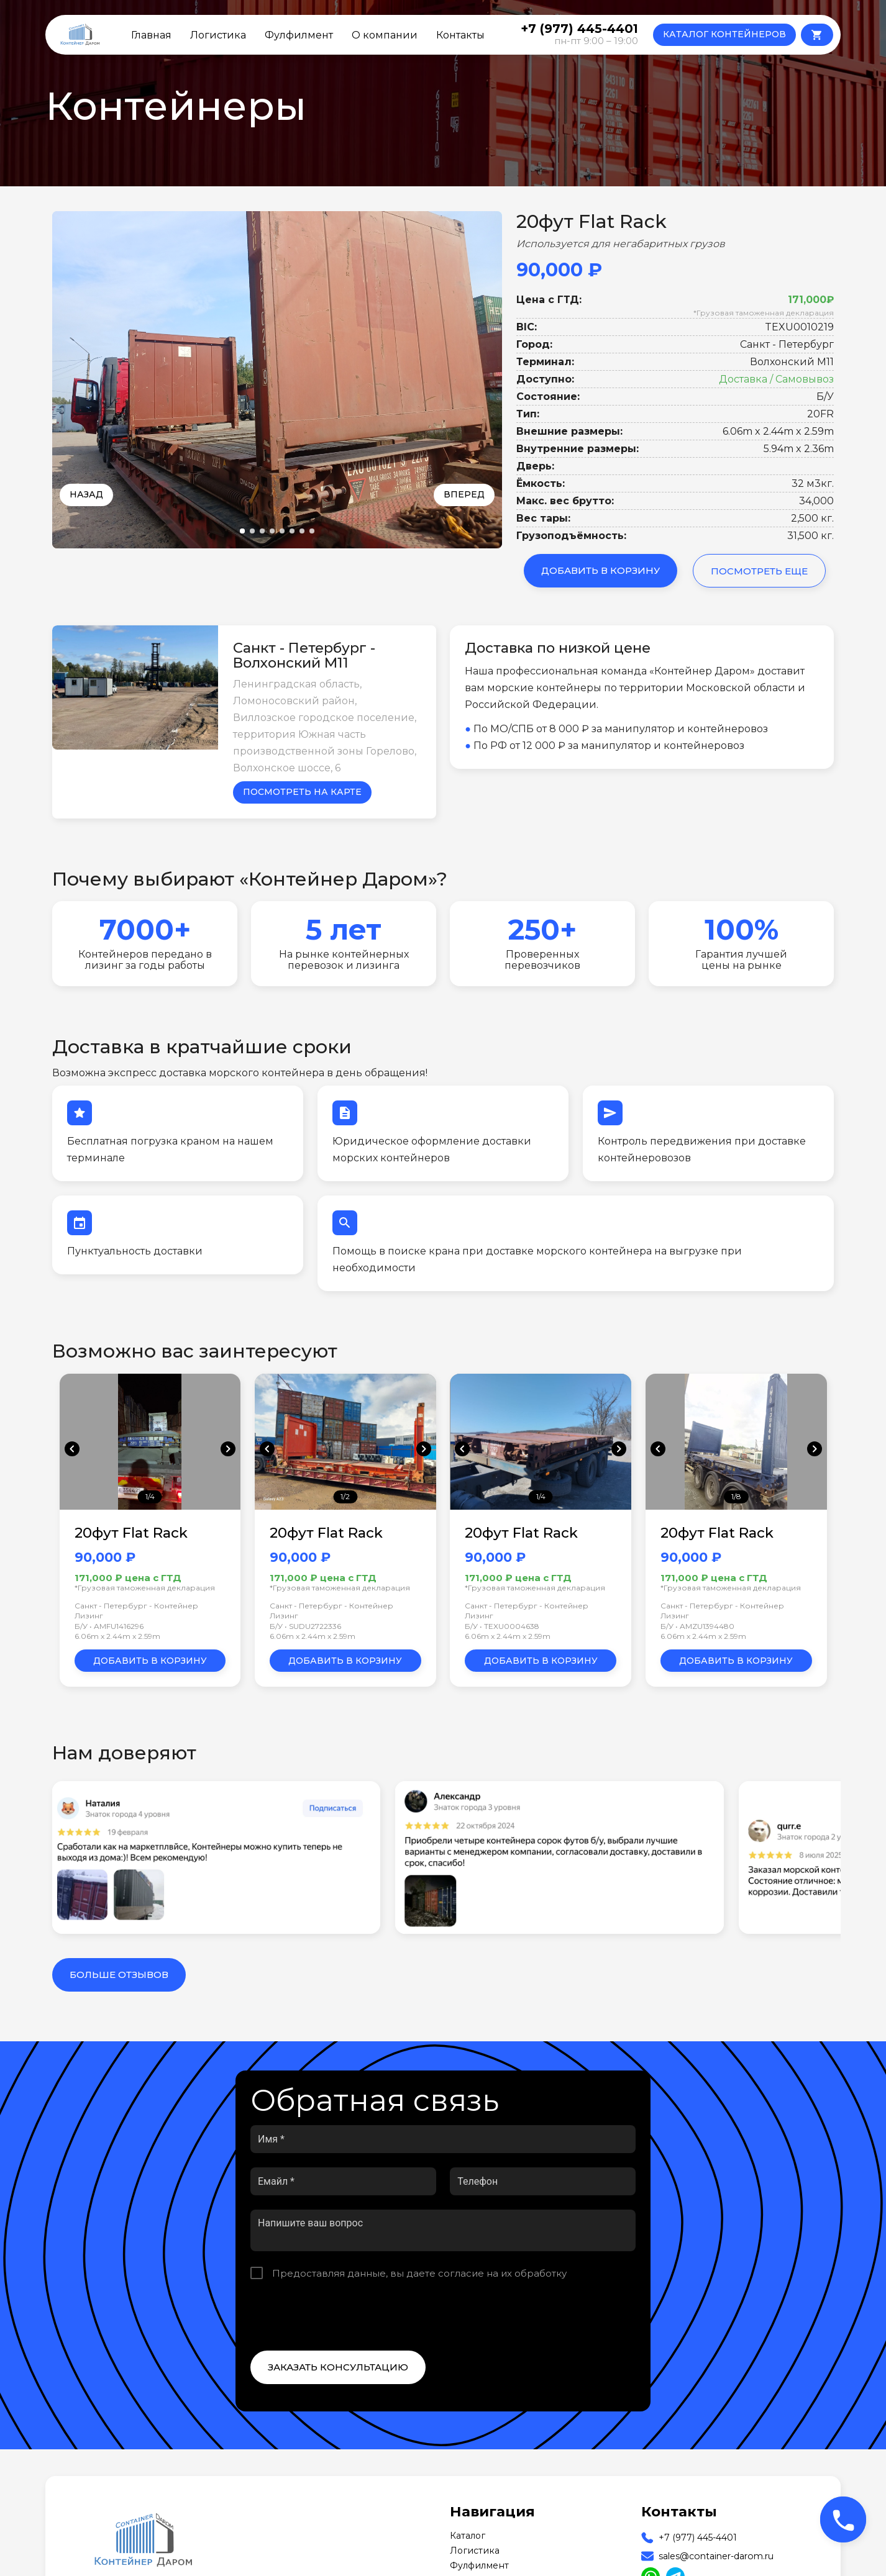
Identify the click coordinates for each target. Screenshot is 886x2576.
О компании (385, 35)
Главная (151, 35)
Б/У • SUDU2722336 (305, 1626)
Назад (86, 494)
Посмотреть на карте (302, 791)
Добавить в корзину (600, 570)
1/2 (345, 1496)
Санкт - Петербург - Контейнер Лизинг (136, 1611)
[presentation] (344, 2315)
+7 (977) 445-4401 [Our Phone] (698, 2537)
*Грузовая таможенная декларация (763, 312)
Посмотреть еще (759, 571)
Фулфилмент (299, 35)
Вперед (464, 494)
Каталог (467, 2535)
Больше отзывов (119, 1974)
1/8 (736, 1496)
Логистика (218, 35)
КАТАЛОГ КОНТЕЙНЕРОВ (724, 34)
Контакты (460, 35)
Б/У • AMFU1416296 (109, 1626)
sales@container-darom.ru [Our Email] (716, 2556)
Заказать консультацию (338, 2367)
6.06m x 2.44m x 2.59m (117, 1636)
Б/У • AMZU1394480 (697, 1626)
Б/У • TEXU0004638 (502, 1626)
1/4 (150, 1496)
